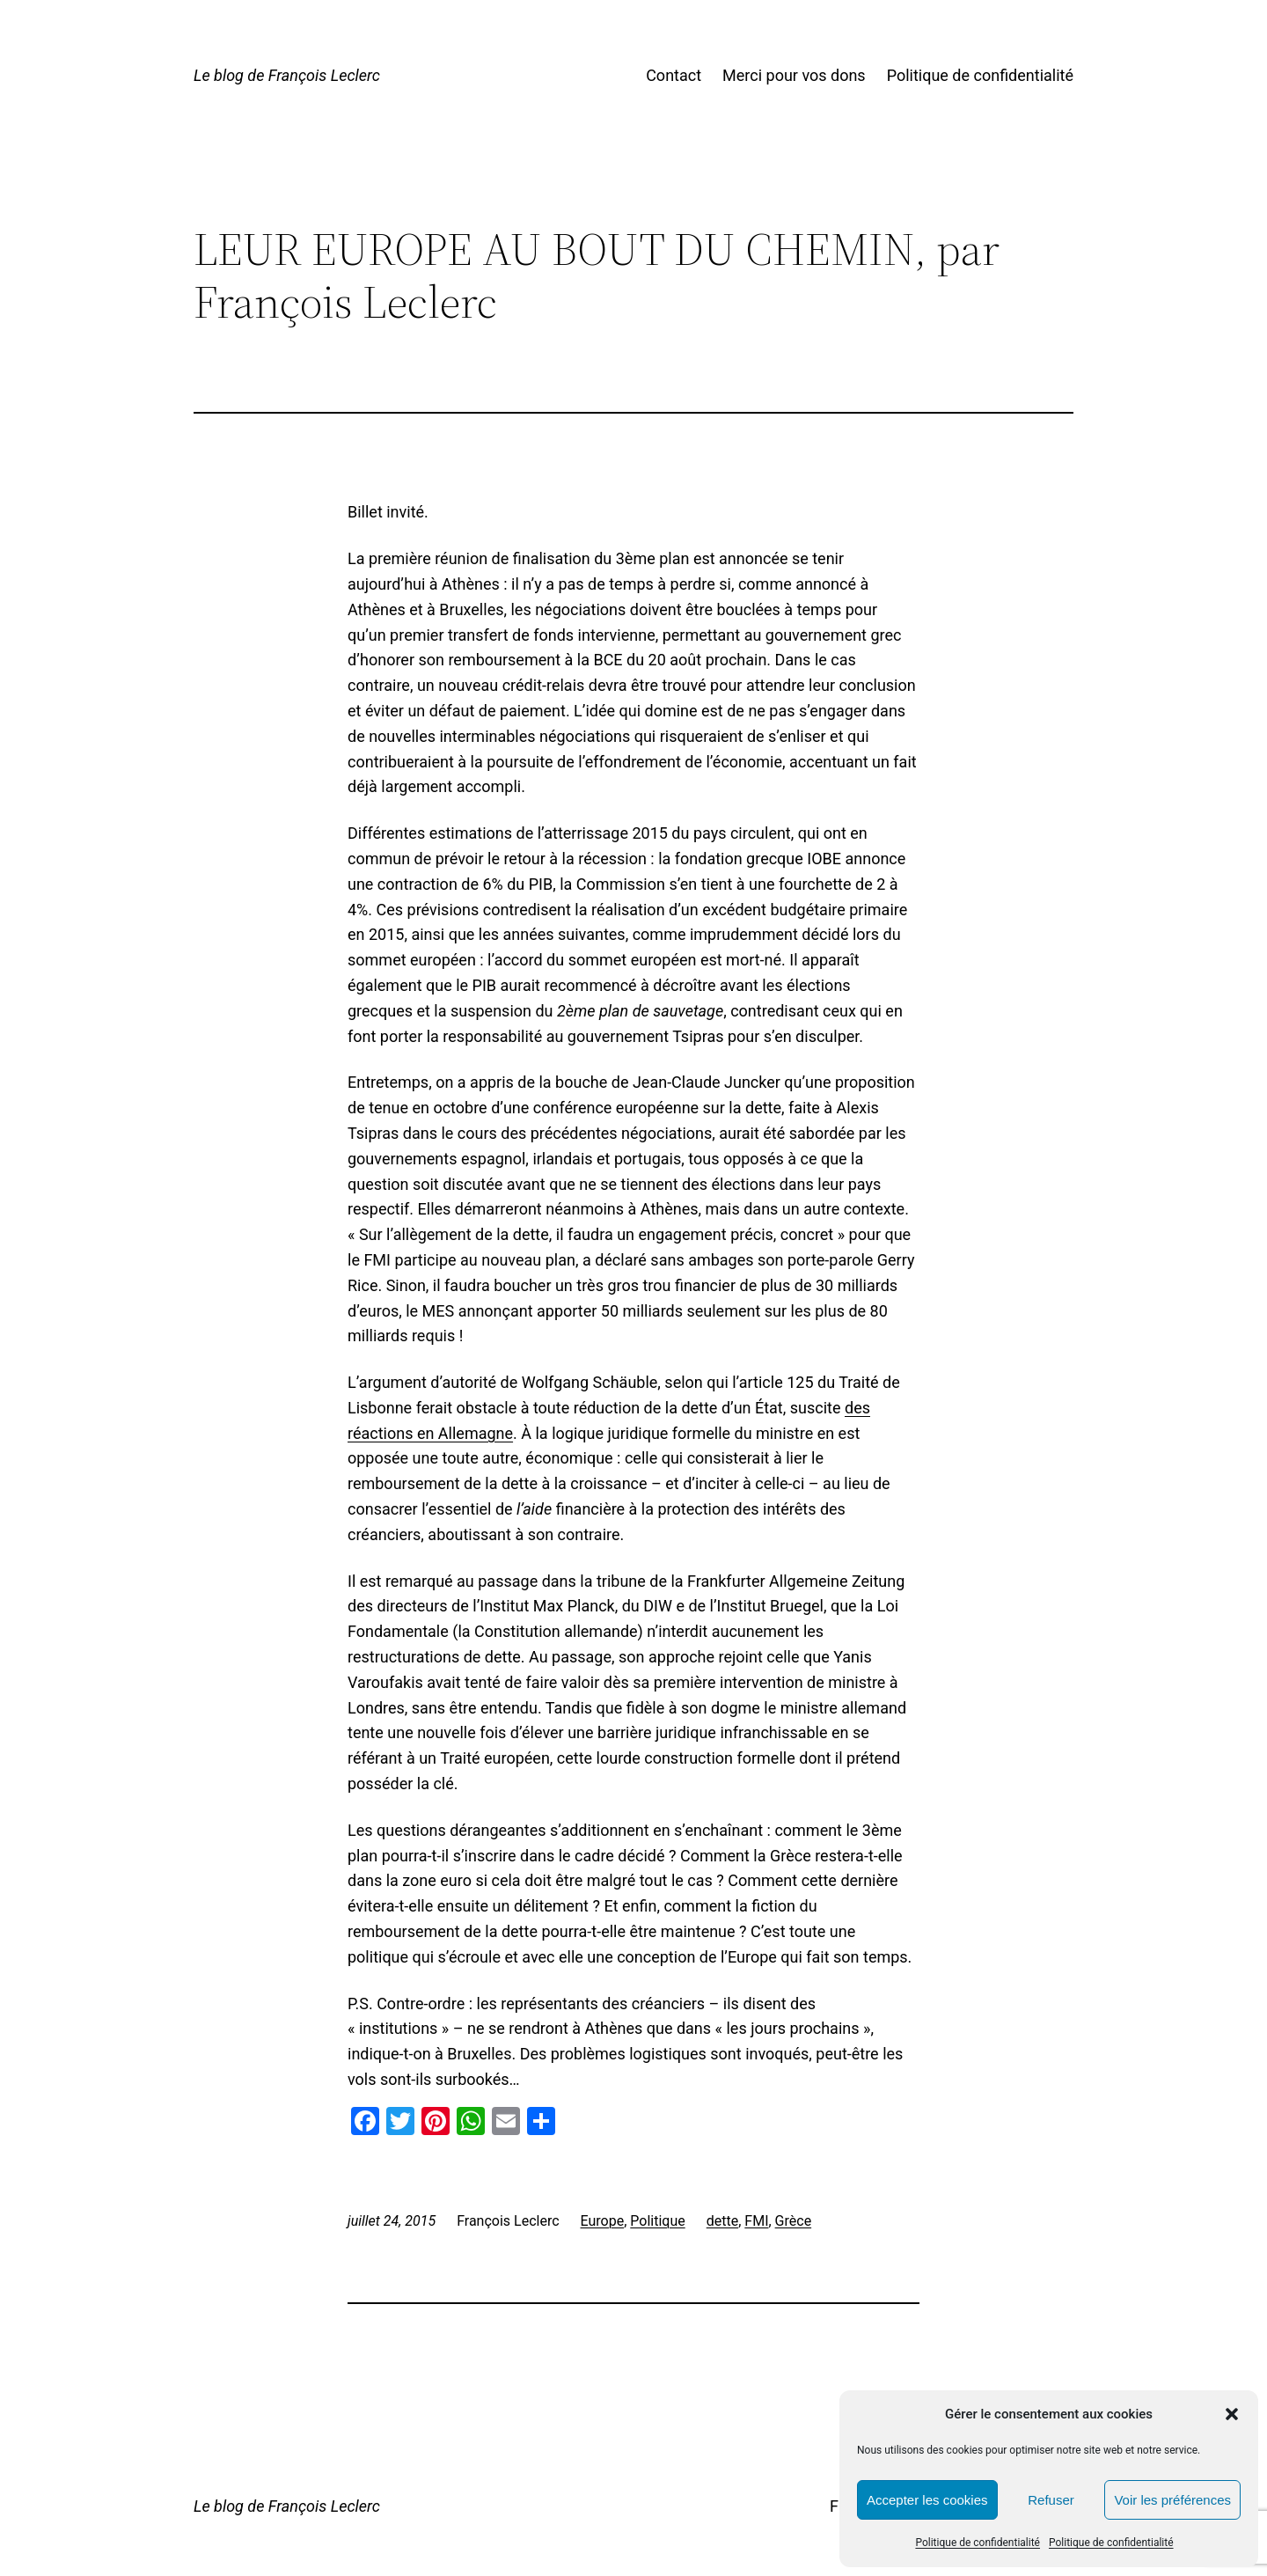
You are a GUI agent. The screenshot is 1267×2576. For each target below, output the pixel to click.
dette (722, 2221)
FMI (756, 2221)
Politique (657, 2221)
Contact (673, 75)
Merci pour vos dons (794, 75)
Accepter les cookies (927, 2499)
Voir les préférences (1172, 2499)
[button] (1232, 2414)
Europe (603, 2221)
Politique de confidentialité (977, 2542)
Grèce (793, 2221)
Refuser (1051, 2499)
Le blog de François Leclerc (287, 75)
